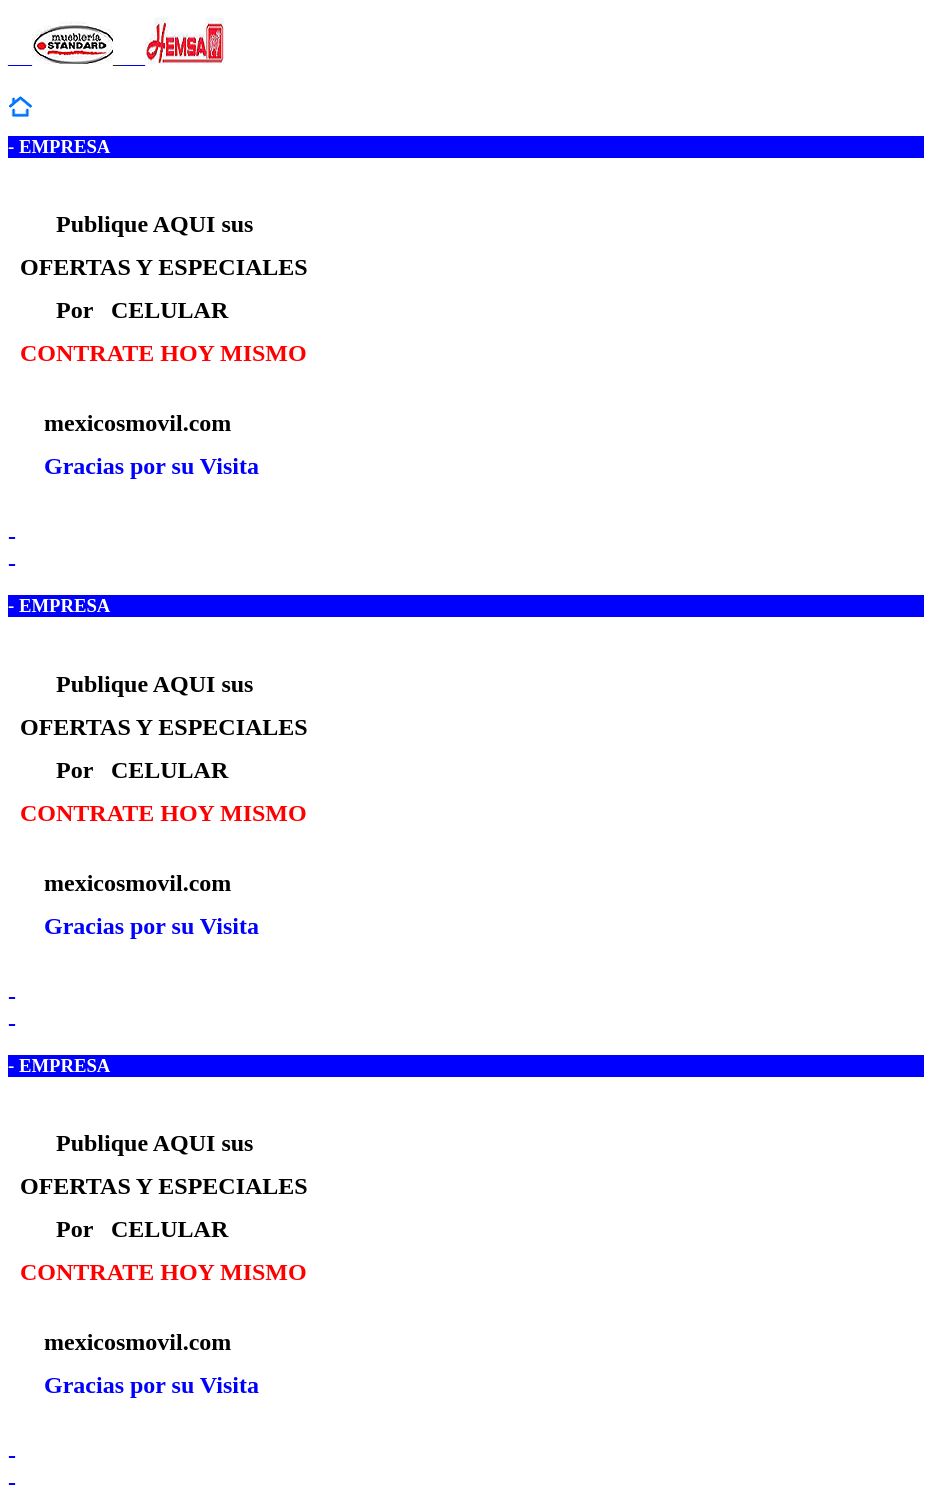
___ (60, 58)
